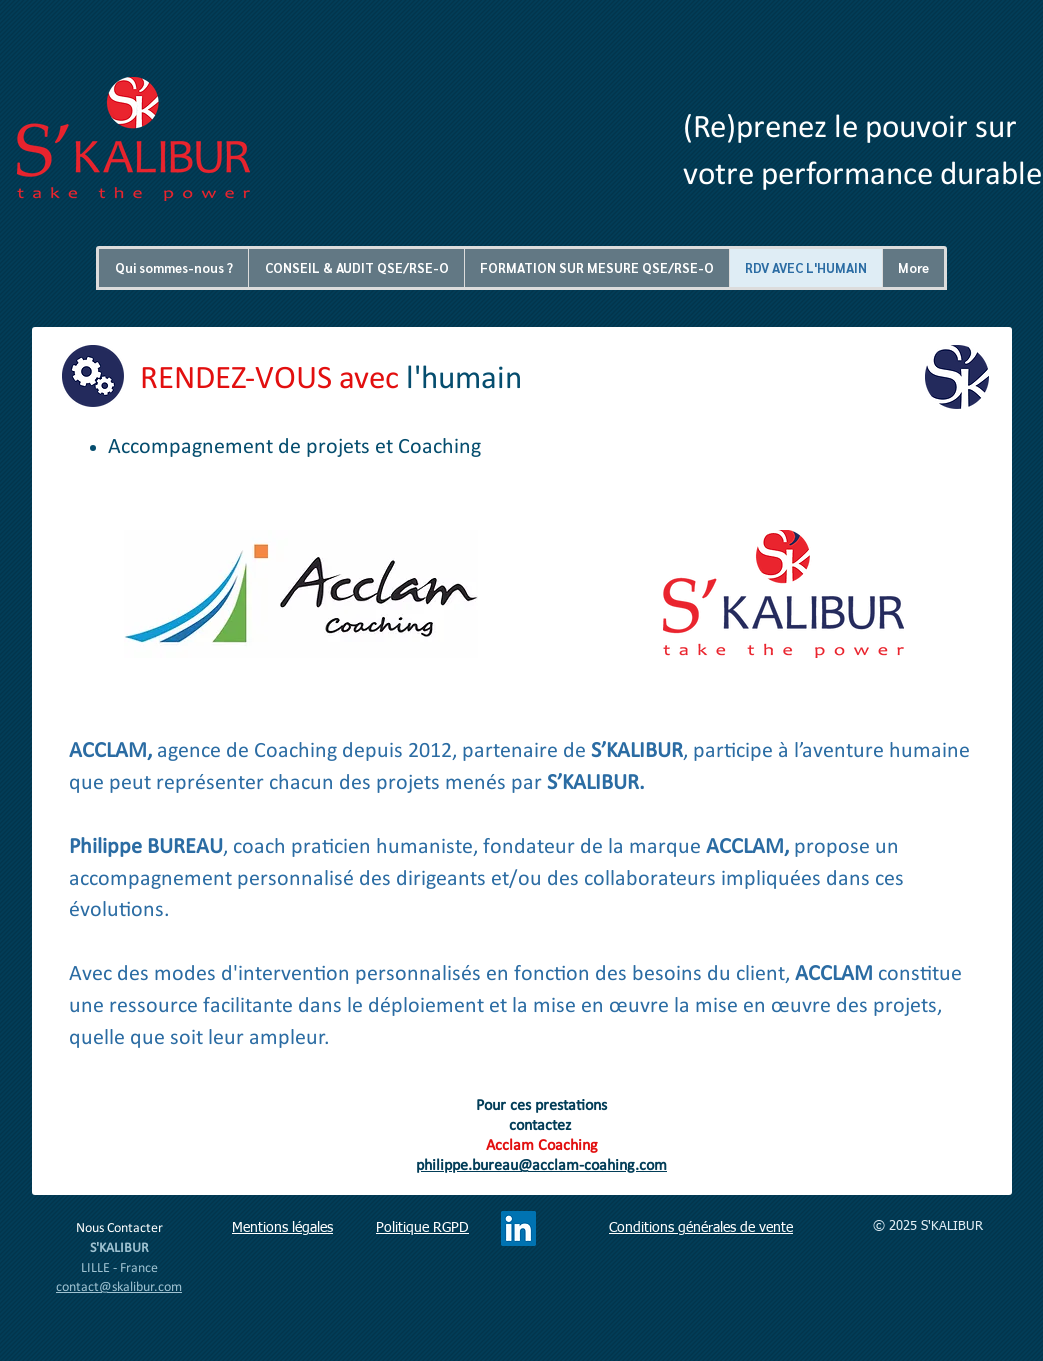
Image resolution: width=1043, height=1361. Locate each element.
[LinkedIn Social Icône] (518, 1228)
